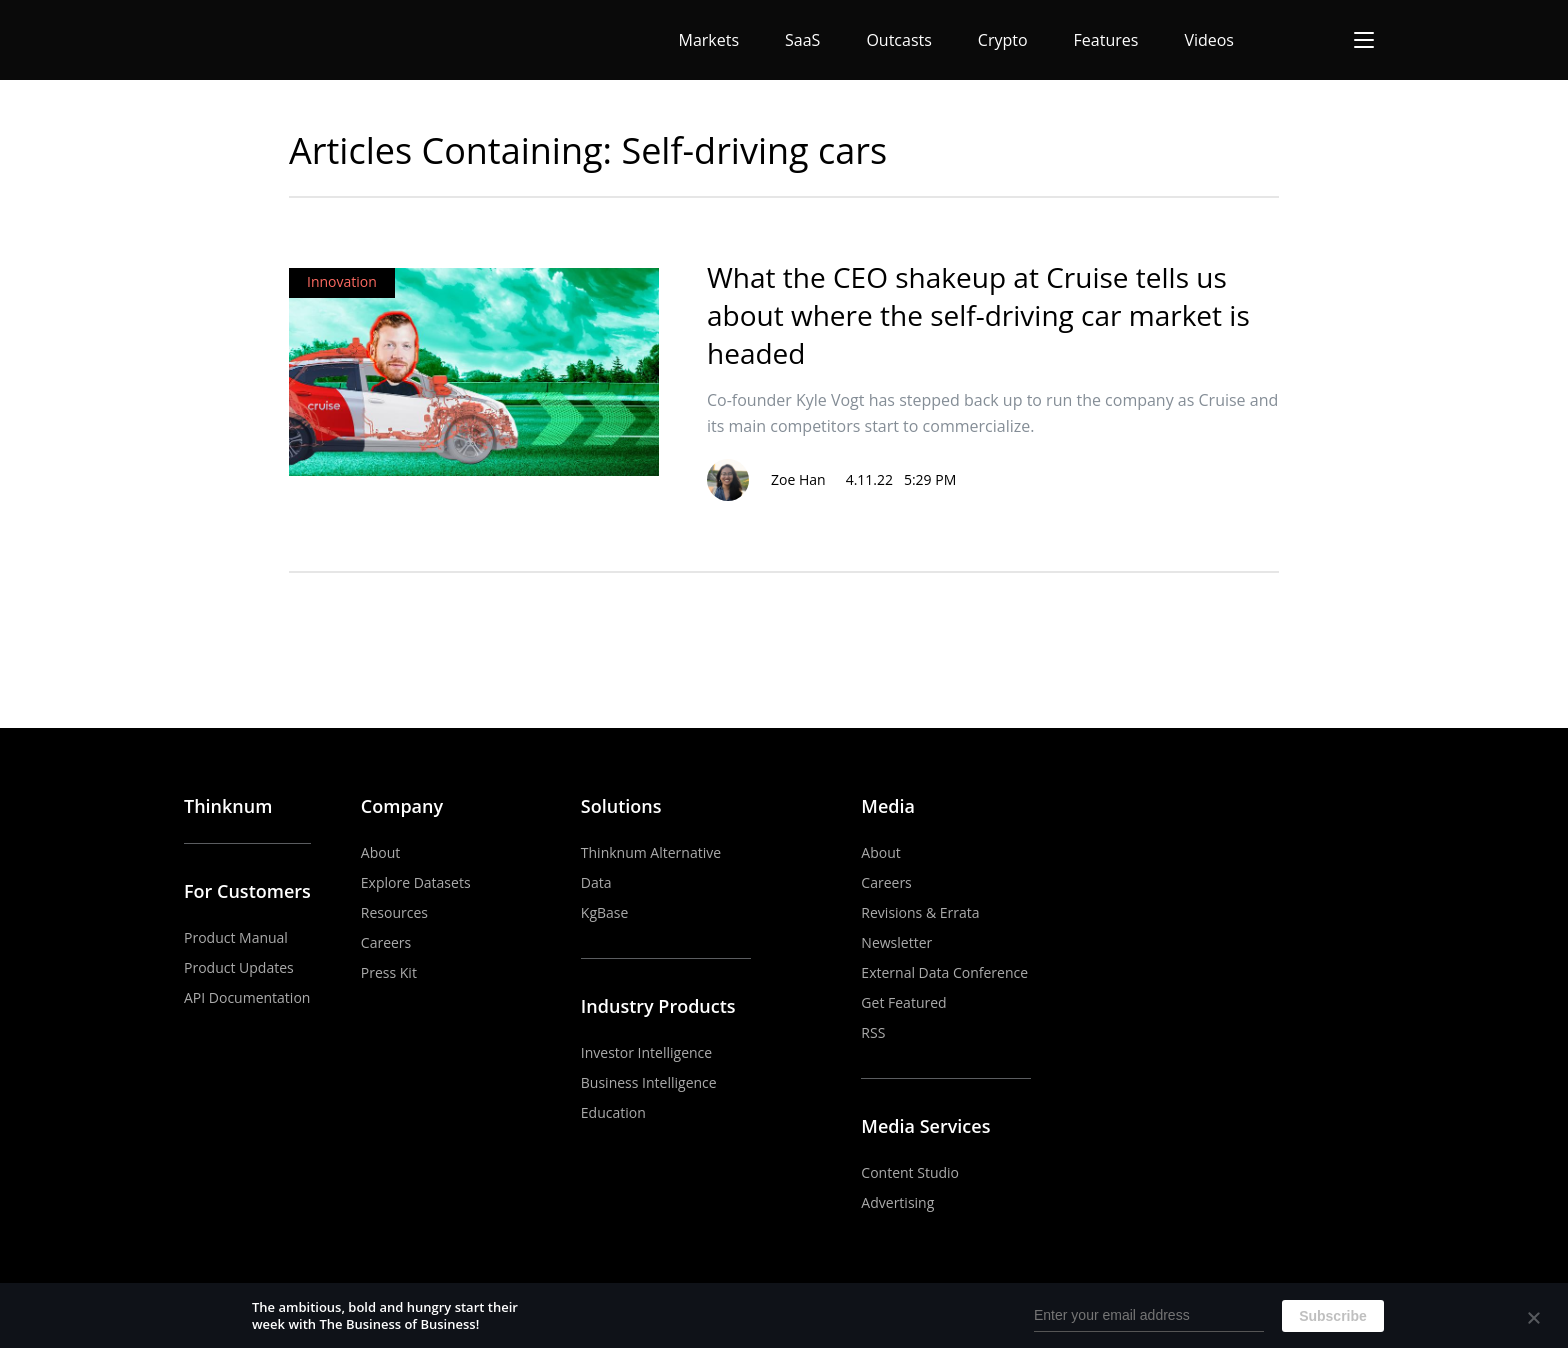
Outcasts (898, 40)
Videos (1209, 40)
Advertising (897, 1202)
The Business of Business (257, 40)
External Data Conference (944, 972)
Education (613, 1112)
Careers (386, 942)
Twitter (1371, 807)
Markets (709, 40)
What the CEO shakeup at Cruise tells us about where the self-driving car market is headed (978, 315)
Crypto (1003, 40)
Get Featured (903, 1002)
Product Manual (236, 937)
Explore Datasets (416, 882)
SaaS (802, 40)
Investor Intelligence (646, 1052)
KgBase (605, 912)
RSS (873, 1032)
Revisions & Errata (920, 912)
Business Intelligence (649, 1082)
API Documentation (247, 997)
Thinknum (228, 806)
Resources (394, 912)
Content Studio (910, 1172)
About (380, 852)
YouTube (1279, 807)
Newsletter (896, 942)
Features (1106, 40)
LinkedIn (1325, 807)
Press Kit (389, 972)
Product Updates (239, 967)
